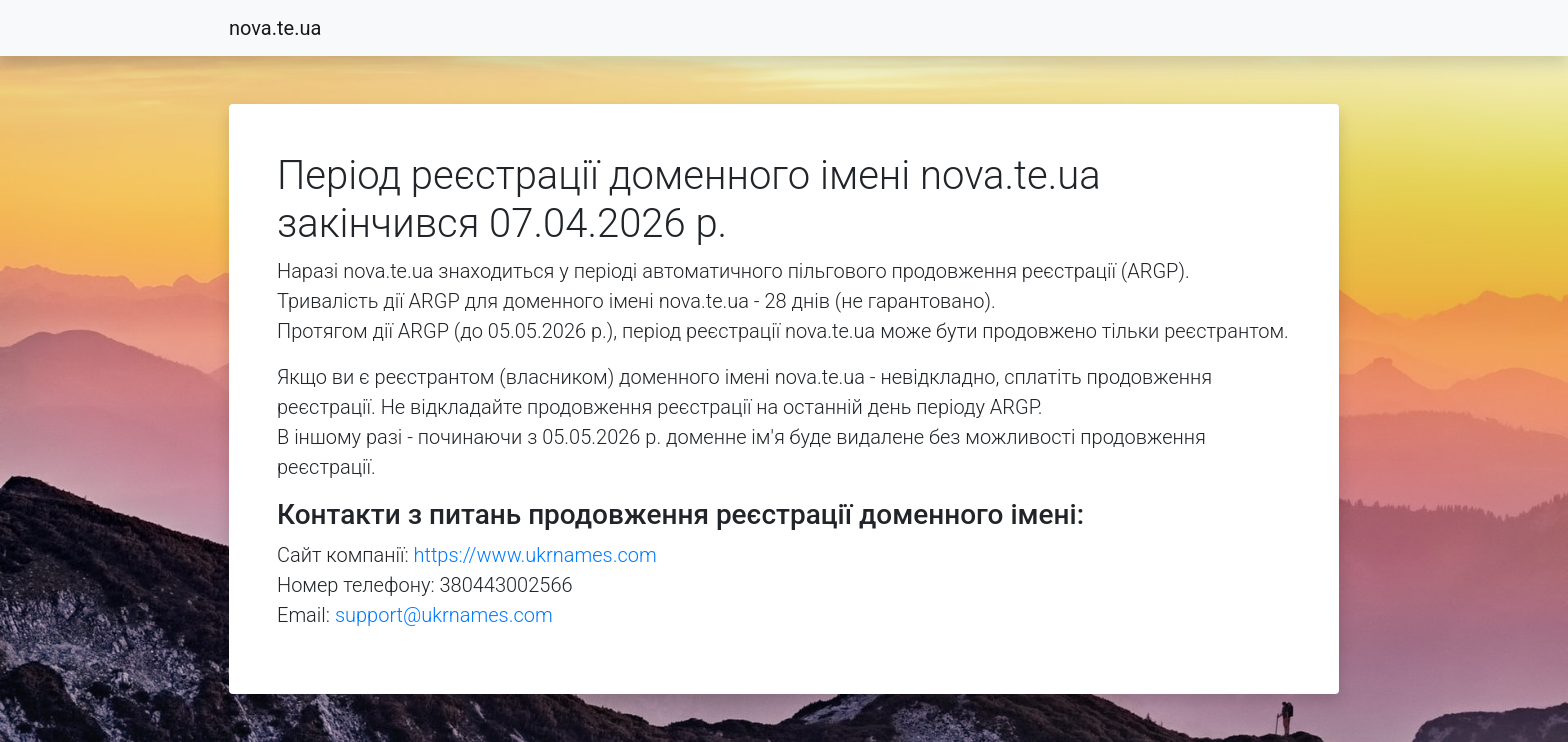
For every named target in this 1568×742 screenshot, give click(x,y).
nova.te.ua (275, 28)
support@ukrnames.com (444, 615)
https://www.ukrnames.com (535, 555)
